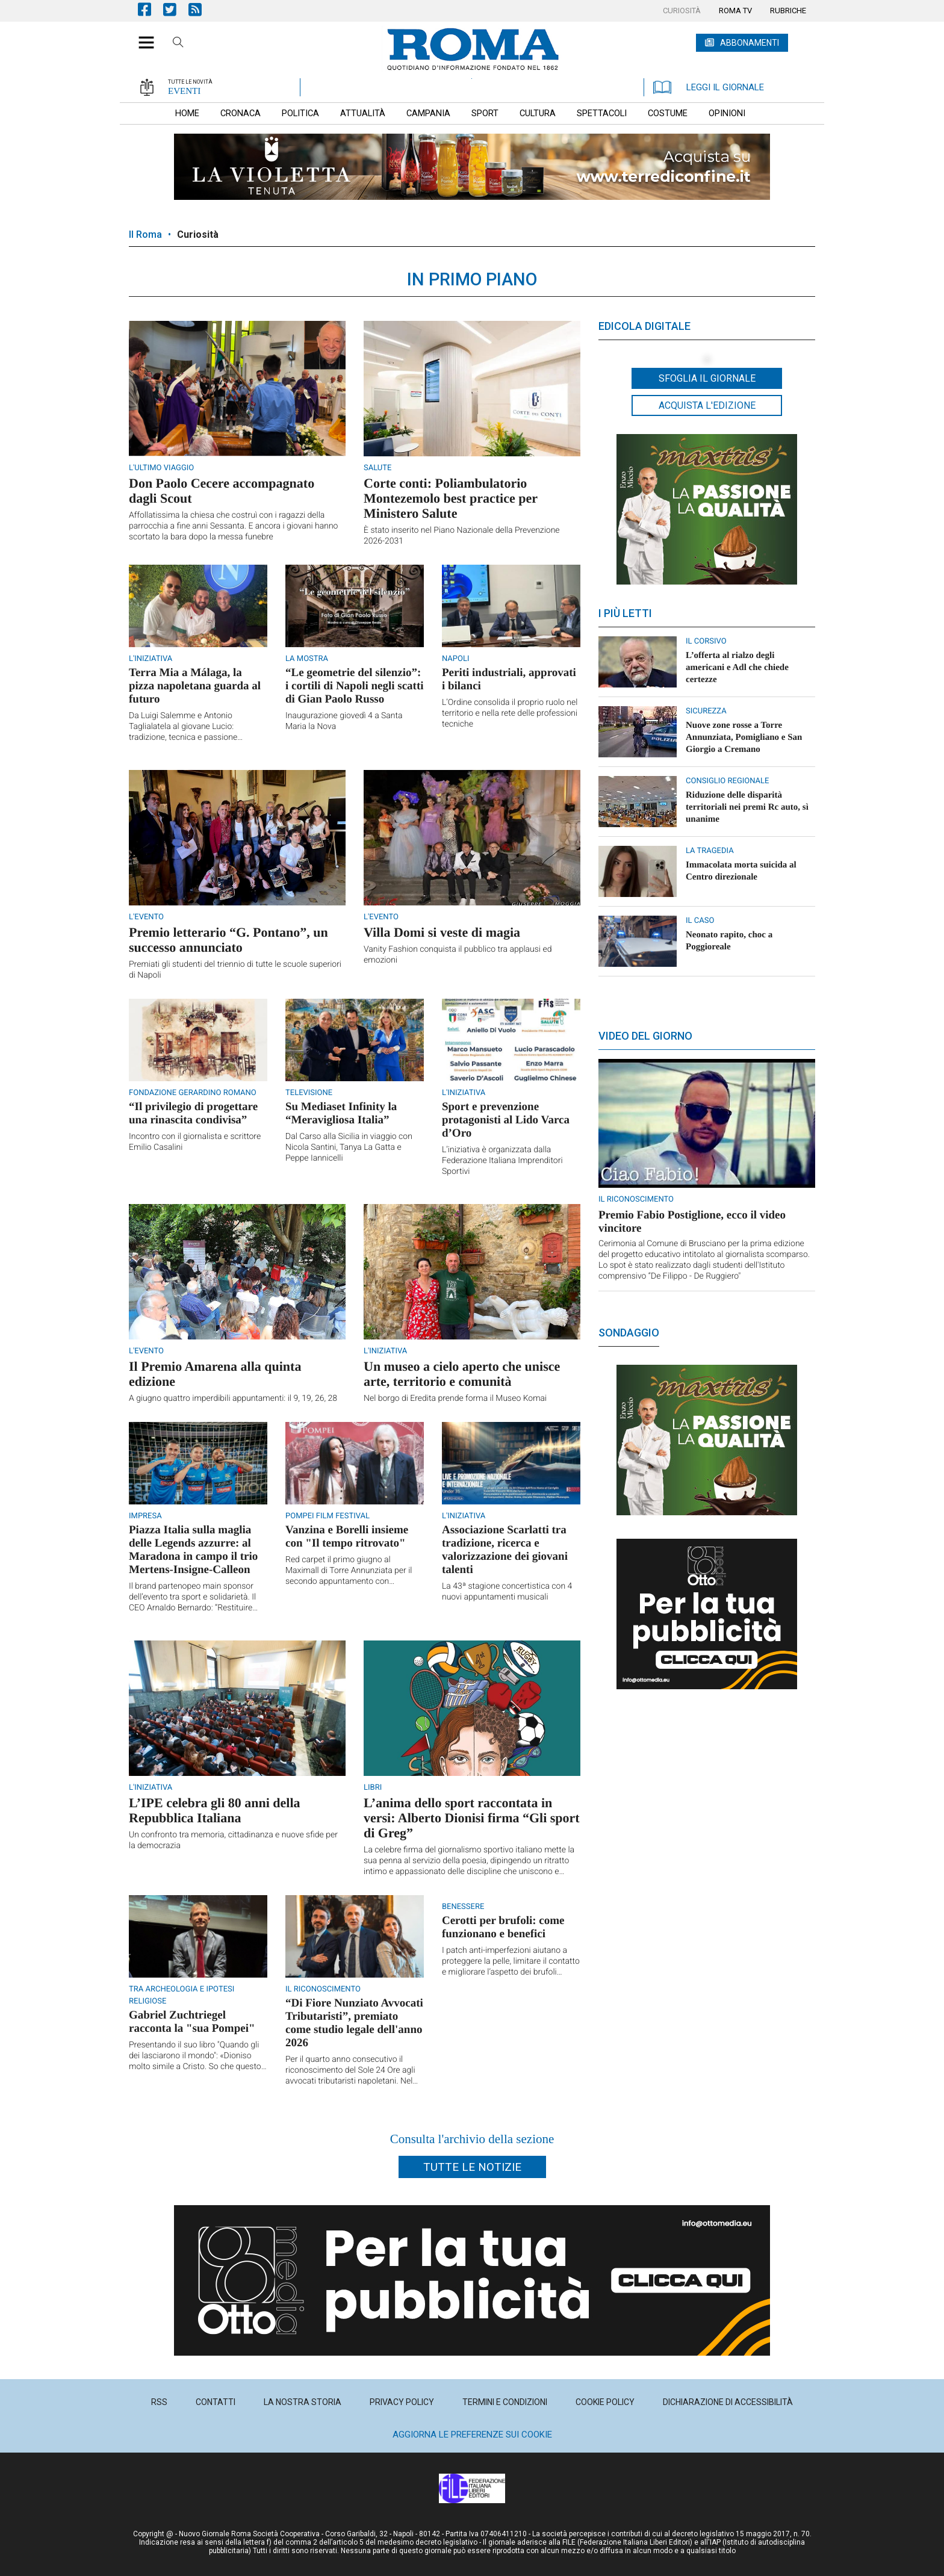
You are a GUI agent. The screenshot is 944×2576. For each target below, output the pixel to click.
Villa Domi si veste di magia (442, 932)
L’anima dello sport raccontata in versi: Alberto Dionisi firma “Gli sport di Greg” (472, 1817)
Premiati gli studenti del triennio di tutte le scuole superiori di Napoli (235, 970)
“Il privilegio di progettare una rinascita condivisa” (193, 1113)
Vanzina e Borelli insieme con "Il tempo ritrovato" (346, 1537)
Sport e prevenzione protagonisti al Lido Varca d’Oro (506, 1120)
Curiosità (198, 234)
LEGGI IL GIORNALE (708, 87)
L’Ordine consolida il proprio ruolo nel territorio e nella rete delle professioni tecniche (509, 713)
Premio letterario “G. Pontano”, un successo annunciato (228, 940)
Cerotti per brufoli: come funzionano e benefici (503, 1927)
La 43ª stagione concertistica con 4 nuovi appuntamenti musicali (507, 1591)
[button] (142, 36)
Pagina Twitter (175, 9)
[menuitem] (682, 11)
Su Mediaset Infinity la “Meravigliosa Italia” (341, 1113)
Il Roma (145, 234)
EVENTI (184, 91)
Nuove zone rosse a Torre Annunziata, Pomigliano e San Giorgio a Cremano (744, 737)
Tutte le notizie (472, 2167)
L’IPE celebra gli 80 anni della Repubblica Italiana (214, 1810)
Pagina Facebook (150, 9)
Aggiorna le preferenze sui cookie (472, 2434)
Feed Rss (201, 9)
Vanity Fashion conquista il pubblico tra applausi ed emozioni (457, 955)
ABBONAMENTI (749, 43)
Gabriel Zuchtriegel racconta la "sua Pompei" (192, 2022)
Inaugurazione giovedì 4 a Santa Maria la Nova (344, 721)
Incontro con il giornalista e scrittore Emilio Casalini (195, 1142)
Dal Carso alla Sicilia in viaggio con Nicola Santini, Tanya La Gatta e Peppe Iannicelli (348, 1147)
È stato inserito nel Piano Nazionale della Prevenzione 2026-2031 (462, 536)
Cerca (178, 44)
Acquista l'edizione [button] (707, 405)
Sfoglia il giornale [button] (707, 378)
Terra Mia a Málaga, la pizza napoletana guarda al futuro (195, 686)
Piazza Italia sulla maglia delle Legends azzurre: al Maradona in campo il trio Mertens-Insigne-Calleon (193, 1550)
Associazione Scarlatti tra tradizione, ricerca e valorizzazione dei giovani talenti (505, 1550)
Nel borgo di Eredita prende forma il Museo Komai (455, 1398)
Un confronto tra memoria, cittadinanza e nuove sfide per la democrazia (233, 1840)
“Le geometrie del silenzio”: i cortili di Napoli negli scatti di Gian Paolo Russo (354, 686)
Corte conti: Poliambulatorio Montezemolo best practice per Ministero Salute (451, 498)
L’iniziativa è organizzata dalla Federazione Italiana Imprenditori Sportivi (502, 1160)
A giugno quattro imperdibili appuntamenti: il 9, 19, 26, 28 (233, 1398)
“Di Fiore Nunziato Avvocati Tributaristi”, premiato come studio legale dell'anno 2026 (354, 2023)
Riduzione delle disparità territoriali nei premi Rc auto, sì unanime (747, 807)
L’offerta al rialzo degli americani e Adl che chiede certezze (737, 667)
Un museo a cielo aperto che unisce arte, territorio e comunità (462, 1374)
